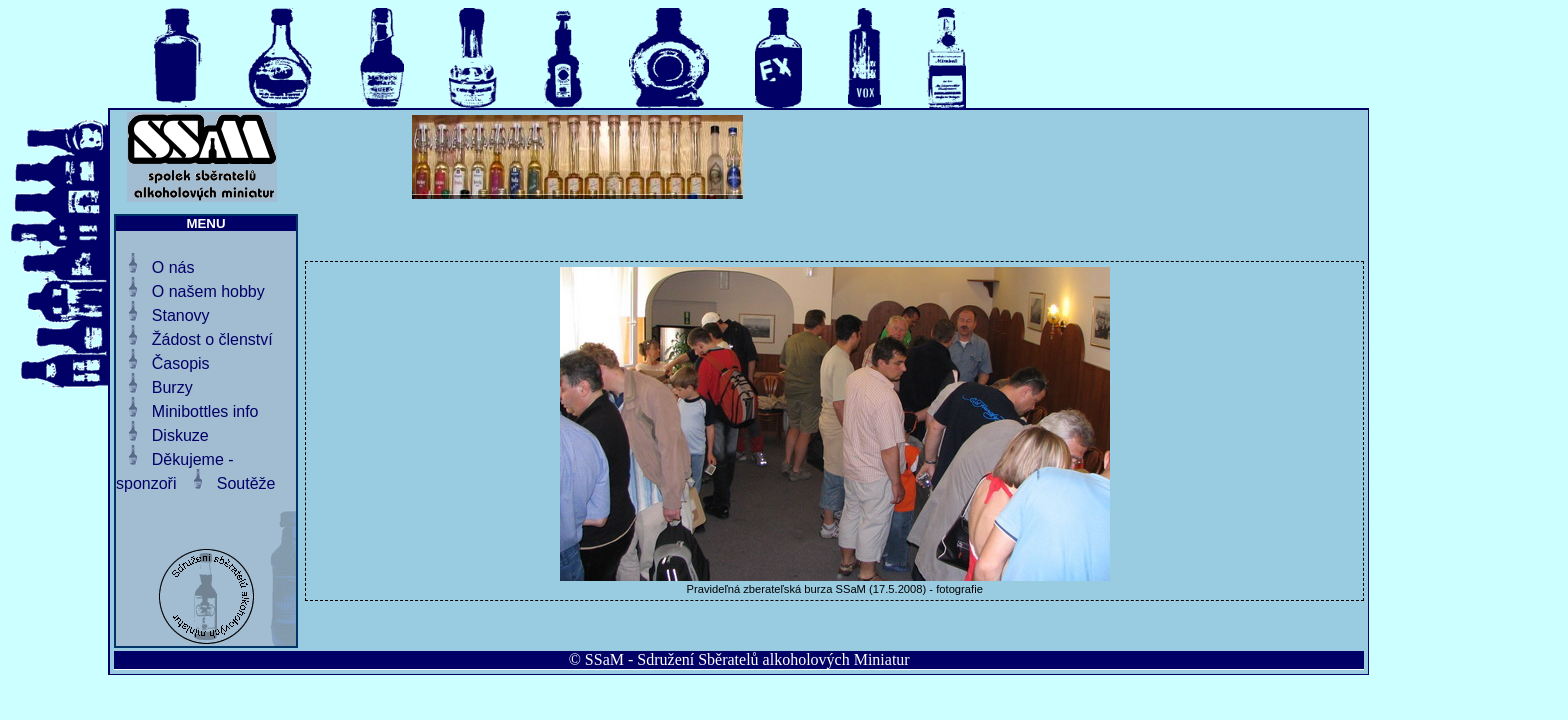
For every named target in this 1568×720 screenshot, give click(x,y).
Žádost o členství (212, 339)
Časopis (181, 363)
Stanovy (181, 315)
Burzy (172, 387)
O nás (173, 267)
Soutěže (246, 483)
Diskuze (180, 435)
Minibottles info (205, 411)
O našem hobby (208, 291)
